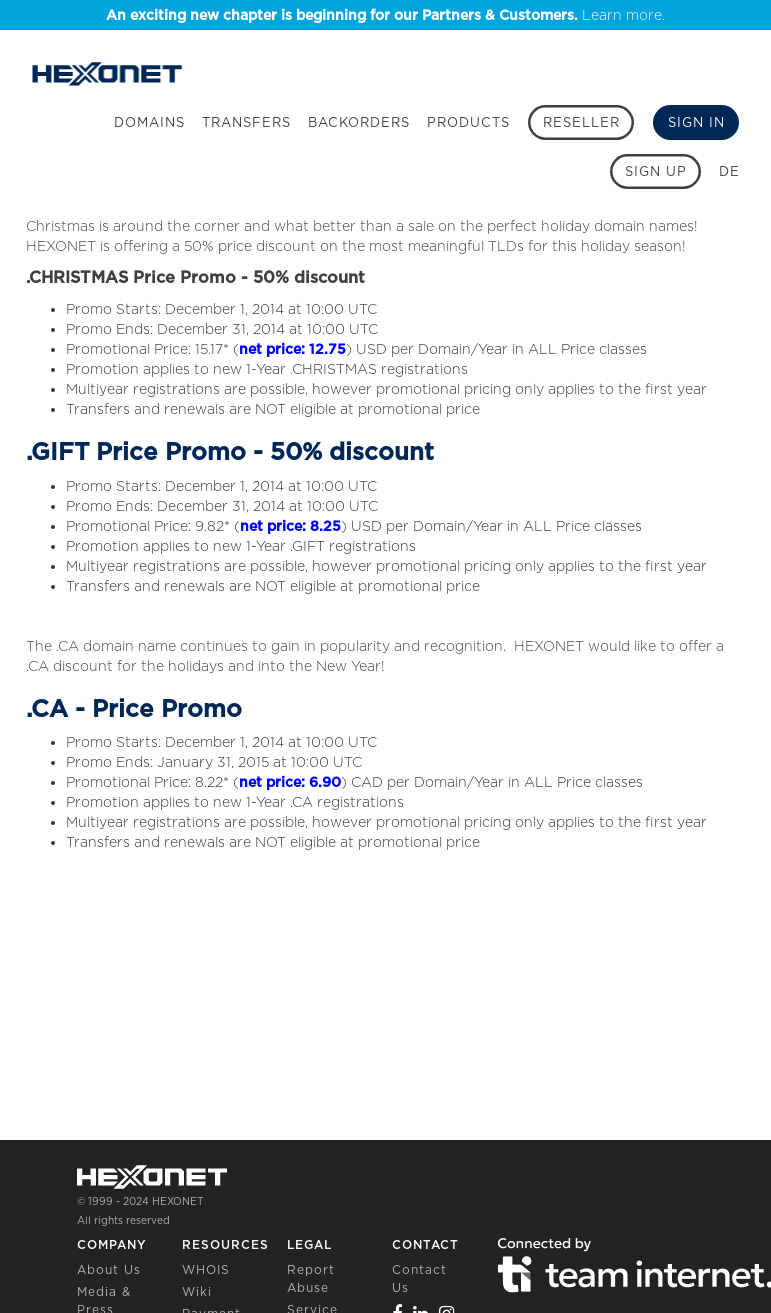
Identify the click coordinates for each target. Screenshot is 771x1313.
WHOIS (206, 1269)
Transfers (246, 122)
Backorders (359, 122)
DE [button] (729, 171)
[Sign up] (655, 171)
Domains (149, 122)
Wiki (197, 1291)
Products (468, 122)
